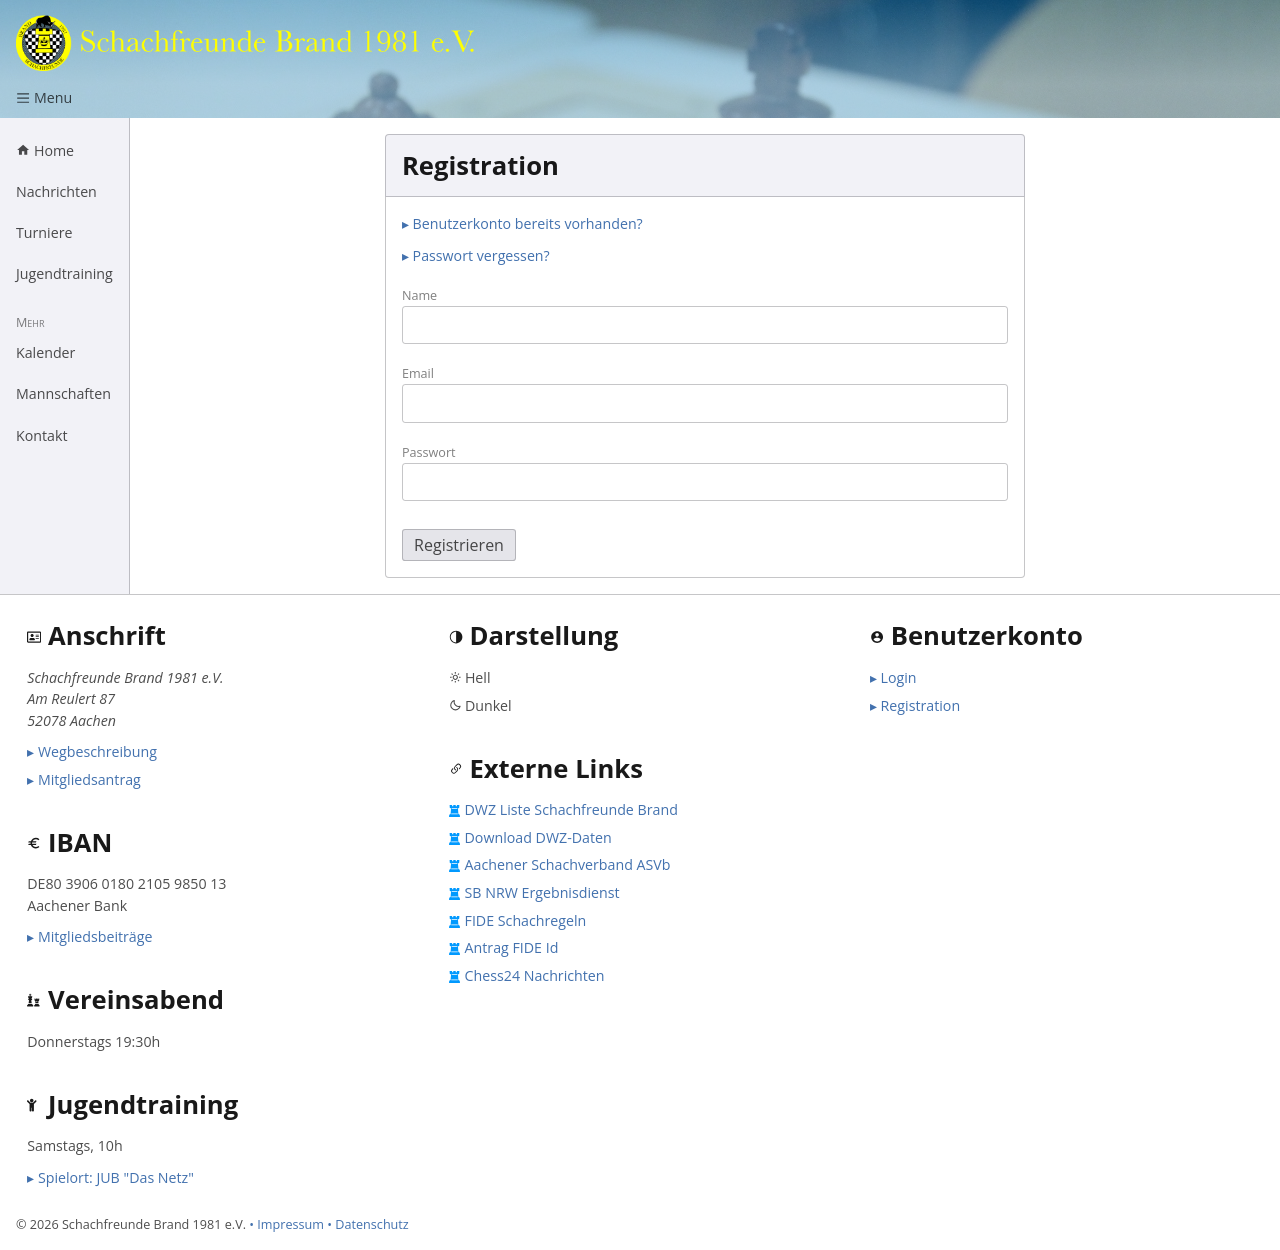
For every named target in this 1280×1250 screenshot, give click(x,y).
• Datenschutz (368, 1224)
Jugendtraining (64, 273)
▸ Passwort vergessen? (476, 255)
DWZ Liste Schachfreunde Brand (571, 809)
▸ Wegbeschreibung (92, 751)
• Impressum (286, 1224)
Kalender (45, 352)
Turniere (44, 232)
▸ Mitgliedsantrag (84, 779)
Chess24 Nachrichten (535, 975)
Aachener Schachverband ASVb (568, 864)
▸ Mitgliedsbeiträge (89, 936)
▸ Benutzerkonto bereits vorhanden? (522, 223)
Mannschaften (63, 393)
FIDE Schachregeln (526, 920)
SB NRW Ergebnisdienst (542, 892)
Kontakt (42, 435)
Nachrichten (56, 191)
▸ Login (893, 677)
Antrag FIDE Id (512, 947)
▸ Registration (915, 705)
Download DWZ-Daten (538, 837)
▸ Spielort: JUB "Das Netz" (110, 1177)
